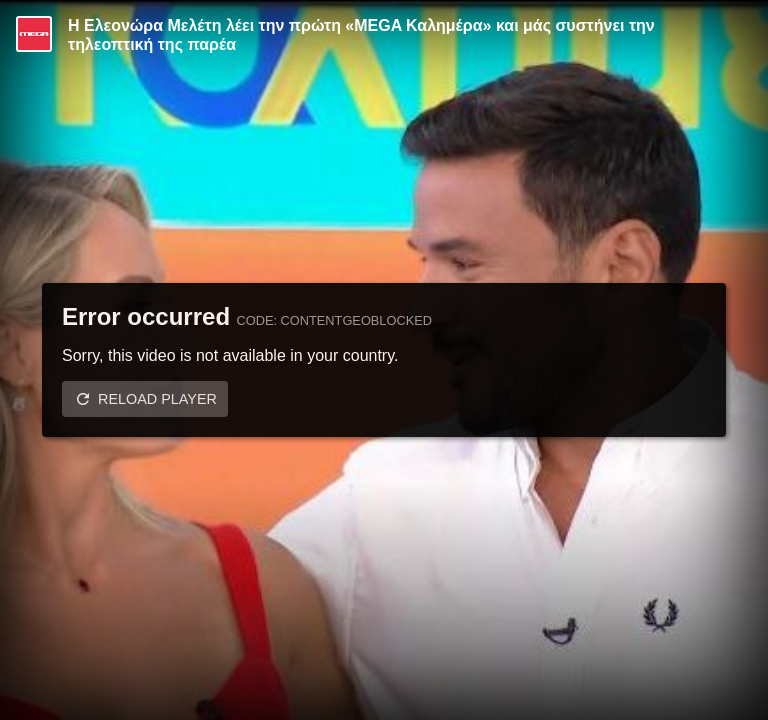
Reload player (157, 399)
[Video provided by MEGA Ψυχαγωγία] (34, 34)
